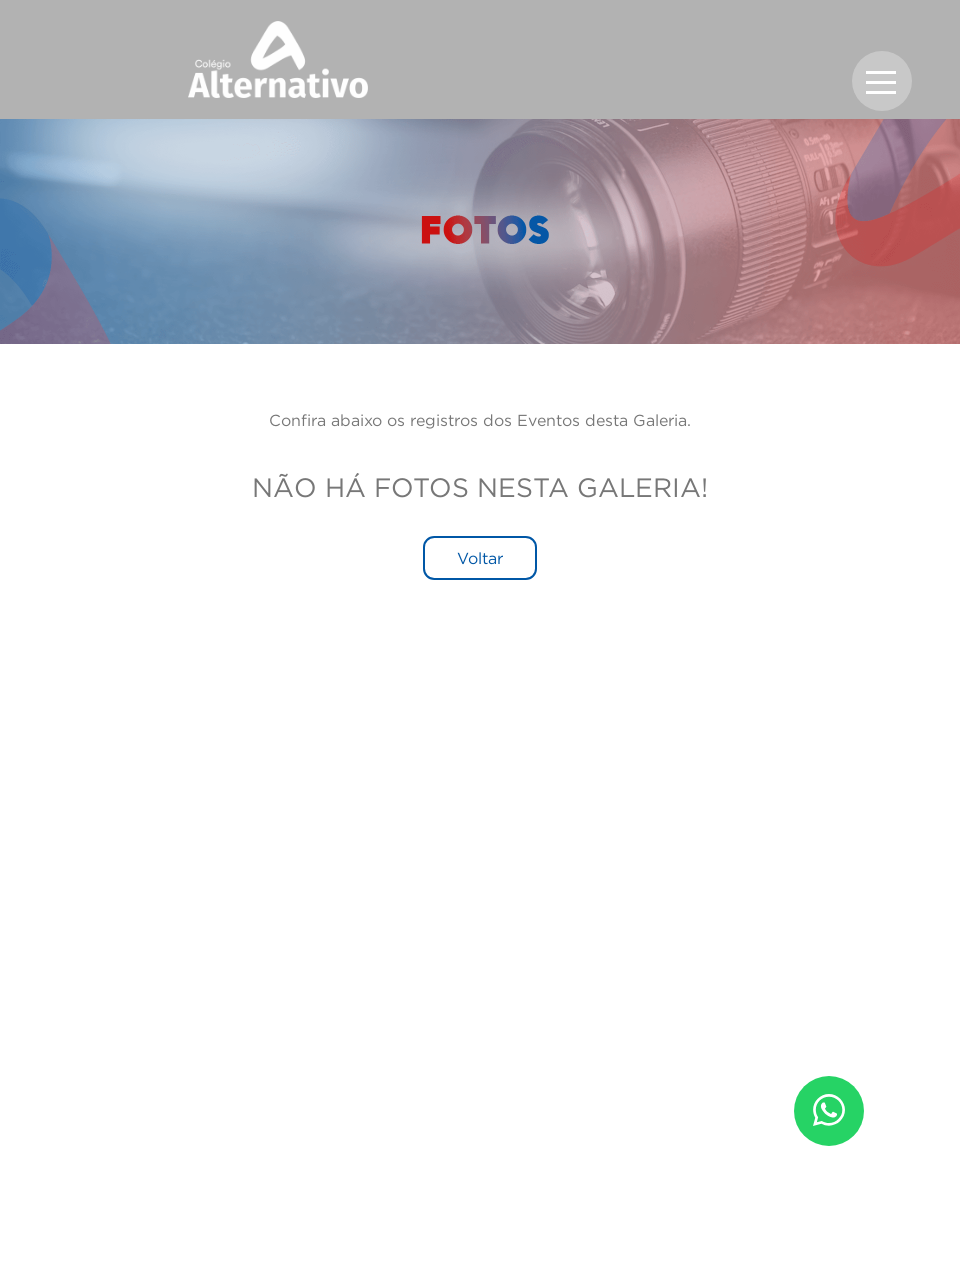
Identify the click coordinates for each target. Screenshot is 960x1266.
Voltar (480, 558)
